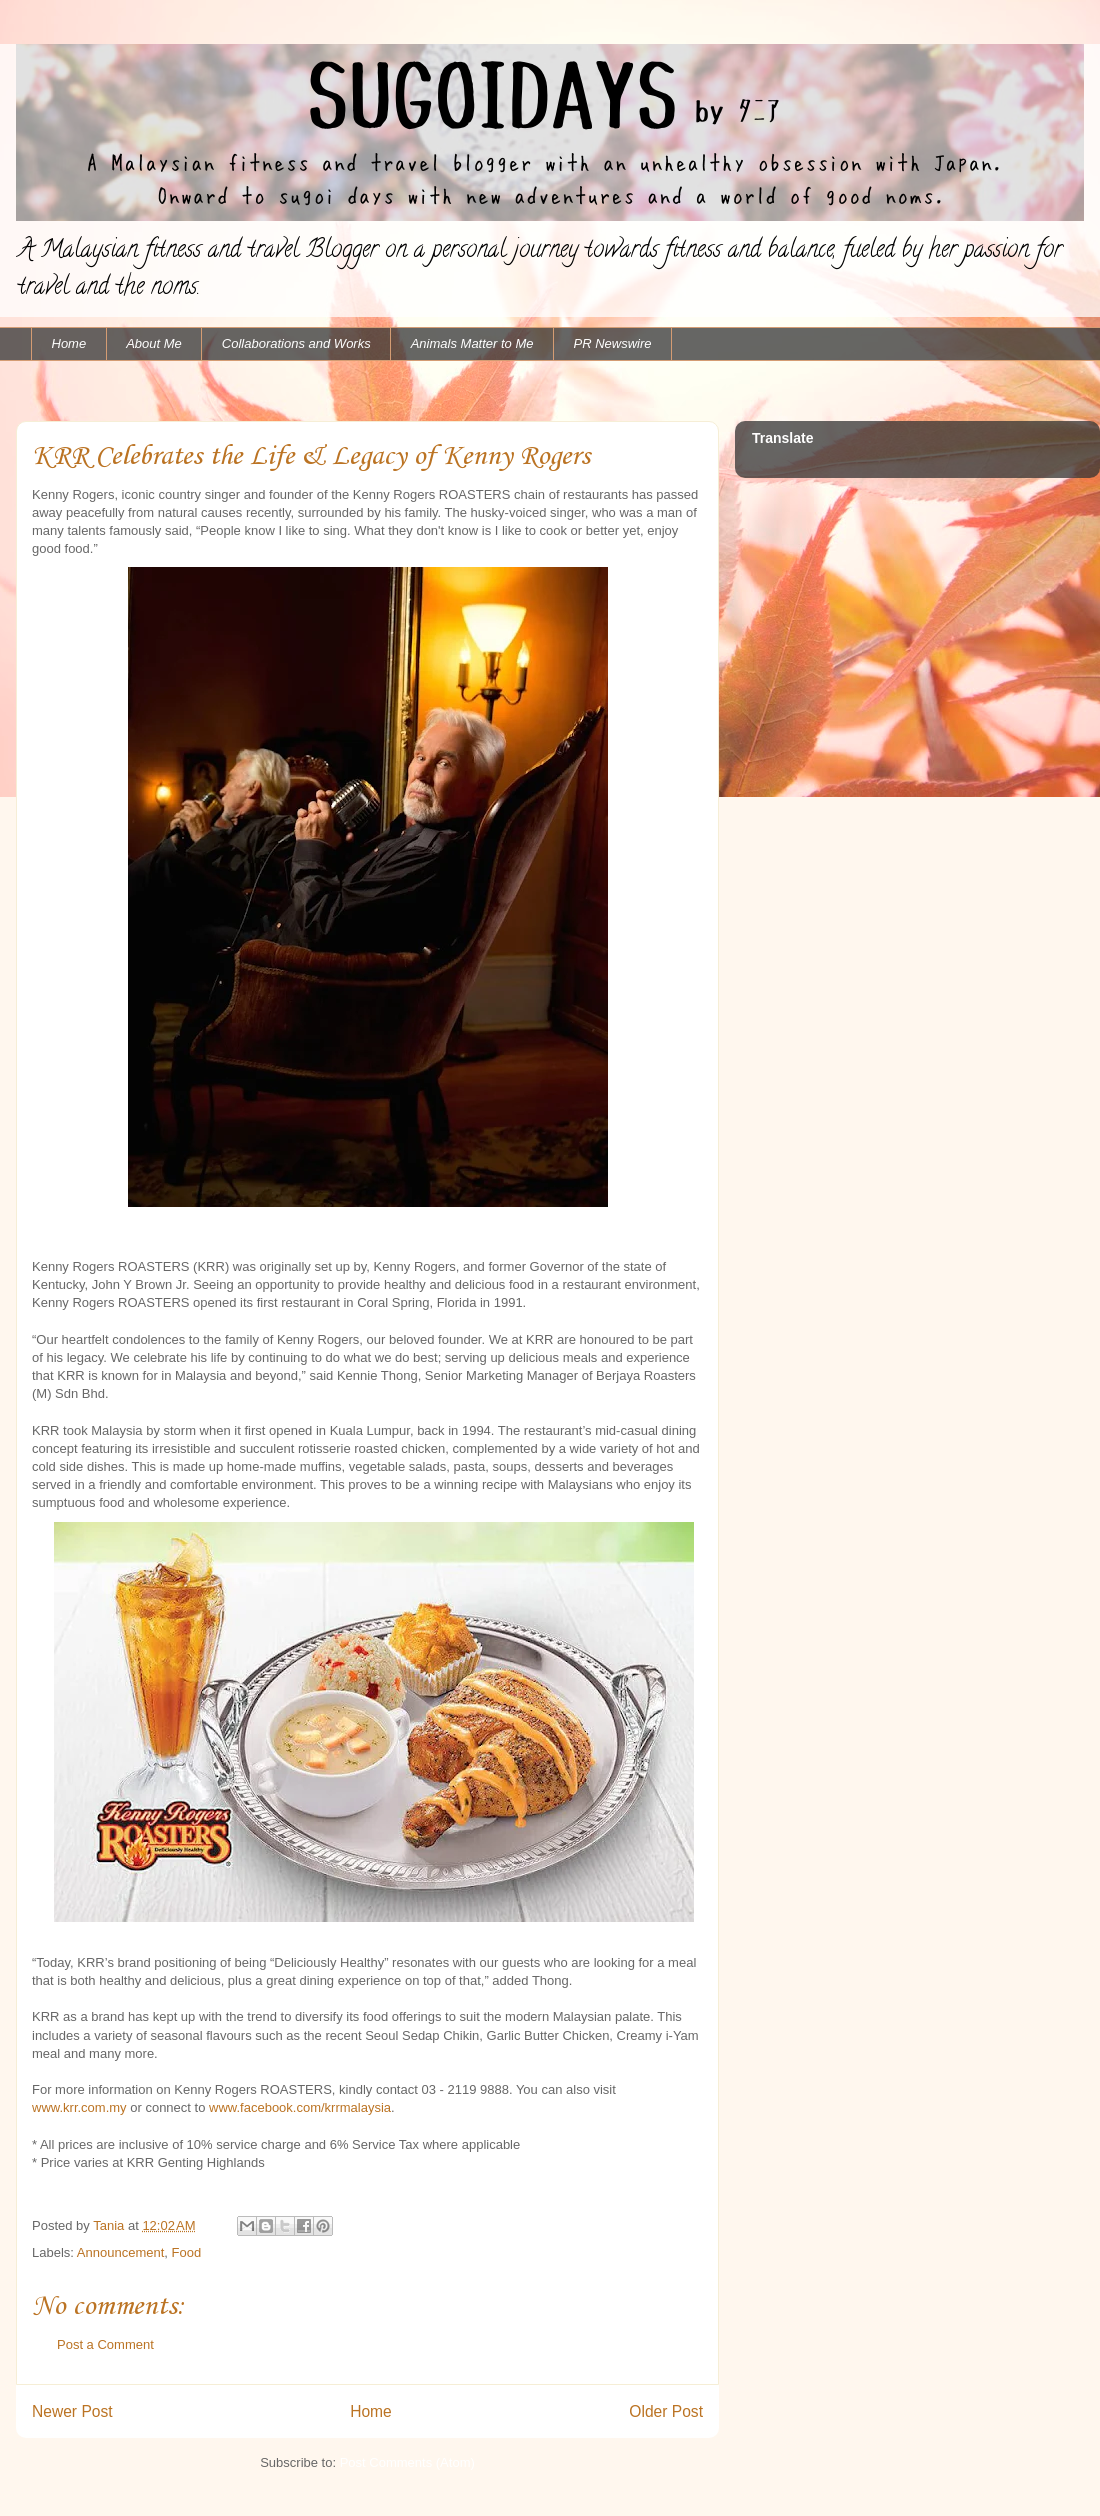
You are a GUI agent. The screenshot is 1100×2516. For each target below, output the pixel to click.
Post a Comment (105, 2344)
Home (69, 343)
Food (187, 2252)
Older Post (666, 2411)
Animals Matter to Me (472, 343)
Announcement (120, 2252)
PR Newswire (613, 343)
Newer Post (72, 2411)
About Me (154, 343)
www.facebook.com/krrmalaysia (300, 2107)
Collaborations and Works (296, 343)
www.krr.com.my (79, 2107)
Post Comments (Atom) (407, 2462)
